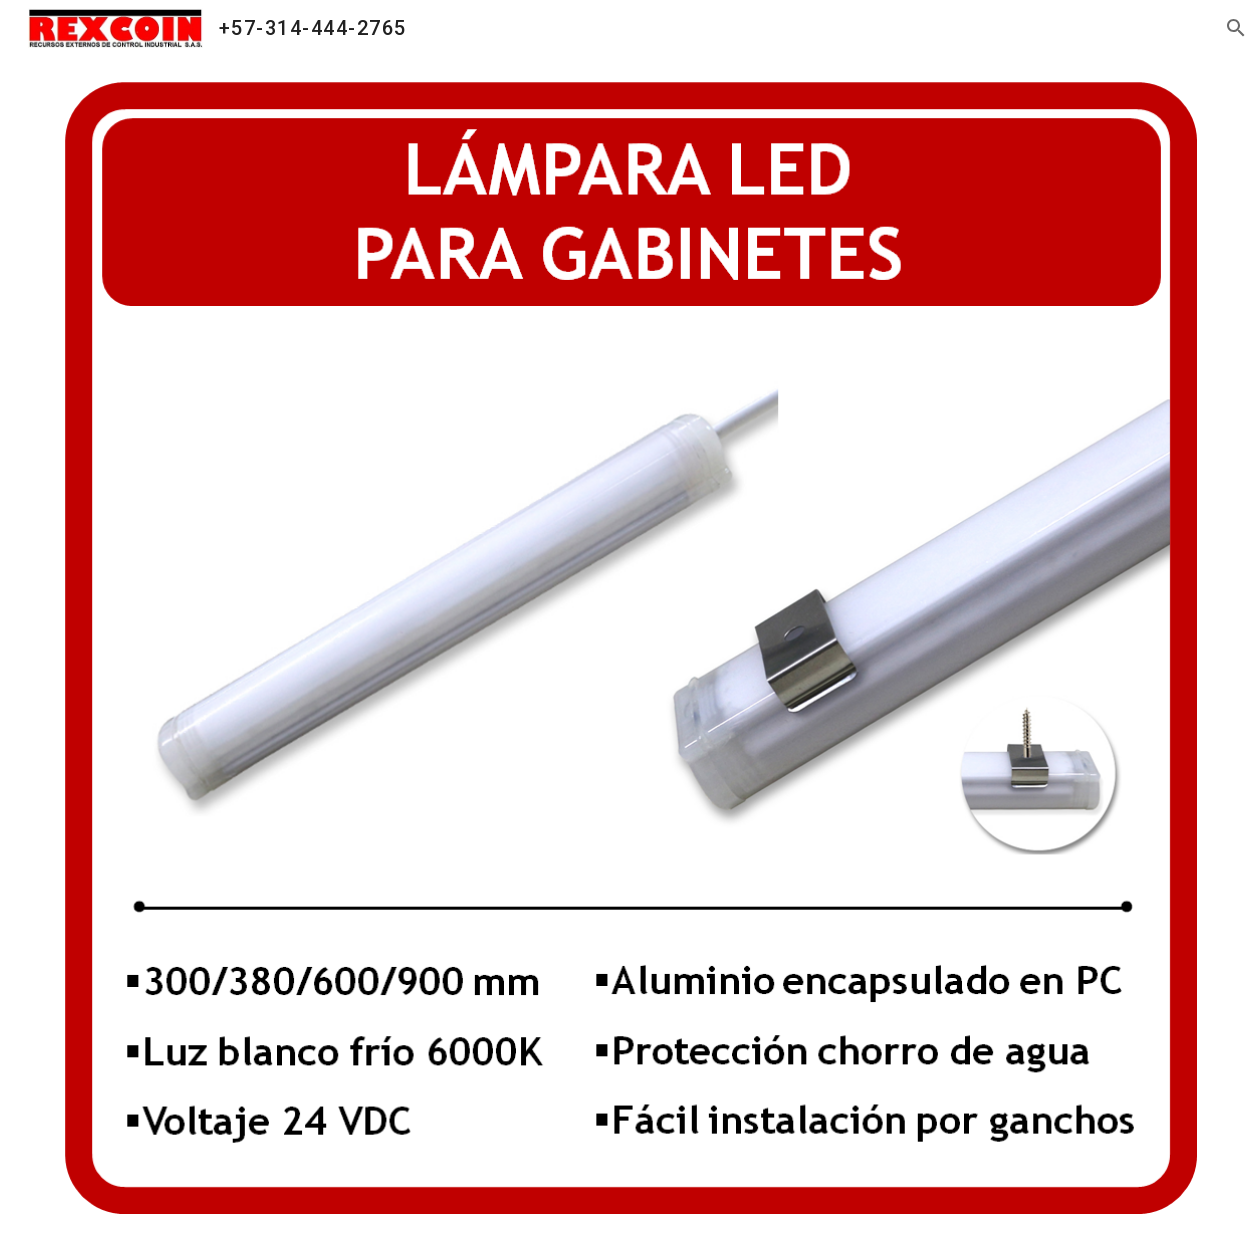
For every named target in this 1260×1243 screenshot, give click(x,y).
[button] (1236, 28)
